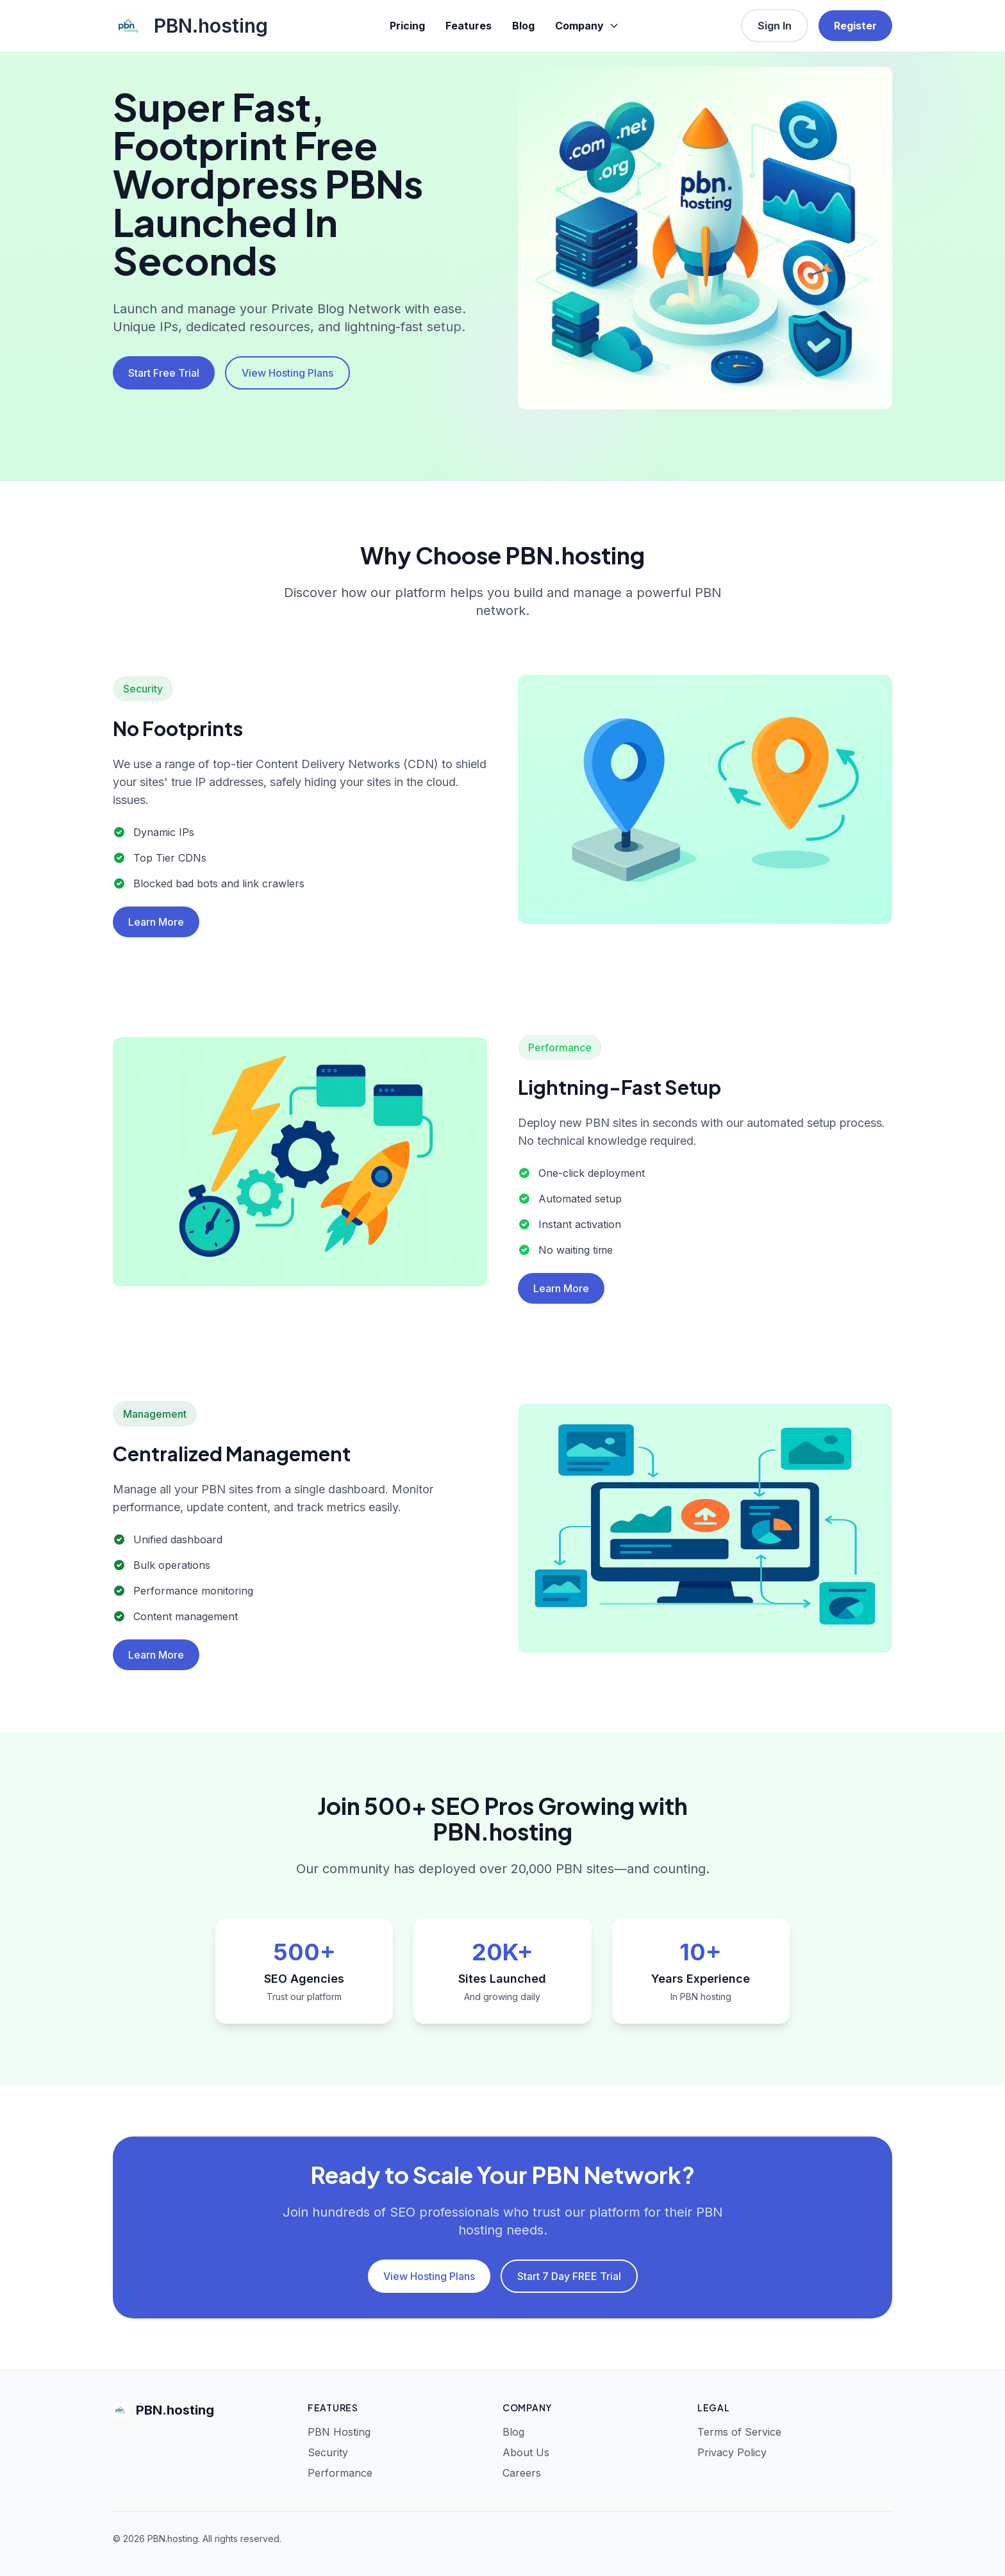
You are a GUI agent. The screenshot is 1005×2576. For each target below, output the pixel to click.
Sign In (775, 25)
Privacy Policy (732, 2452)
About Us (526, 2452)
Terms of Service (739, 2431)
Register (855, 25)
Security (328, 2452)
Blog (523, 25)
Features (468, 25)
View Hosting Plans (287, 372)
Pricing (407, 25)
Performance (340, 2472)
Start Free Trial (163, 372)
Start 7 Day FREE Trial (569, 2276)
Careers (522, 2472)
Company (587, 25)
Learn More (156, 921)
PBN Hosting (339, 2431)
